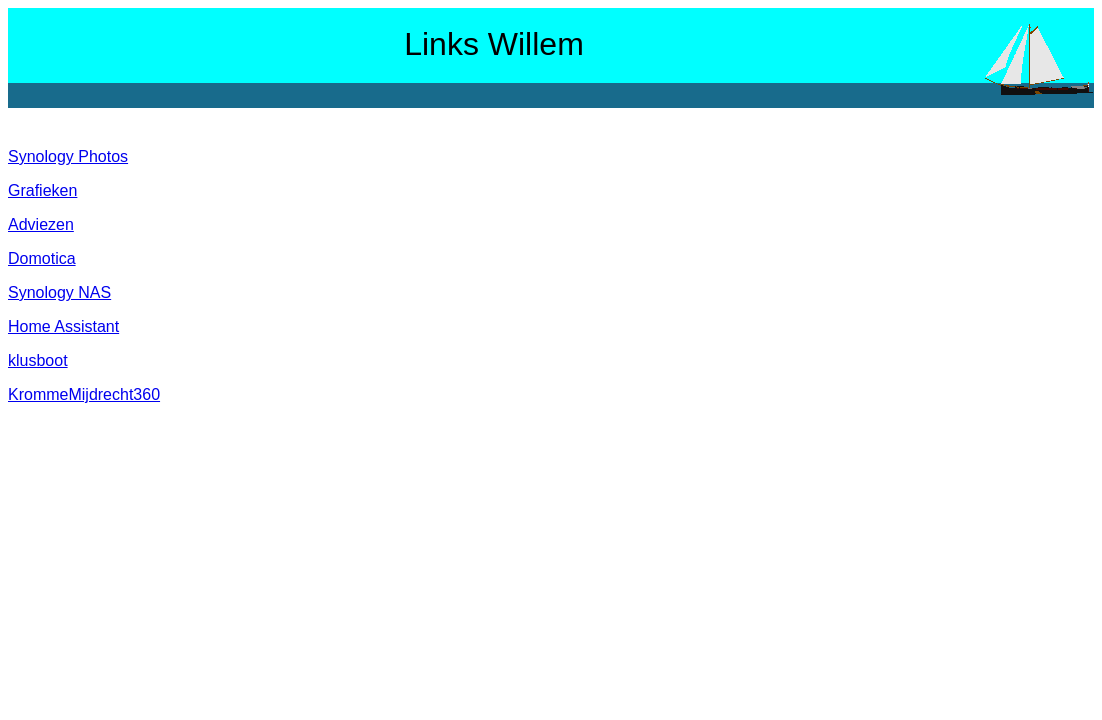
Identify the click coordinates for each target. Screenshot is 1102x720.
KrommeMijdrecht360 (84, 394)
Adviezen (41, 224)
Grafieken (42, 190)
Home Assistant (63, 326)
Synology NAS (59, 292)
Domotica (42, 258)
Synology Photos (68, 156)
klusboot (38, 360)
